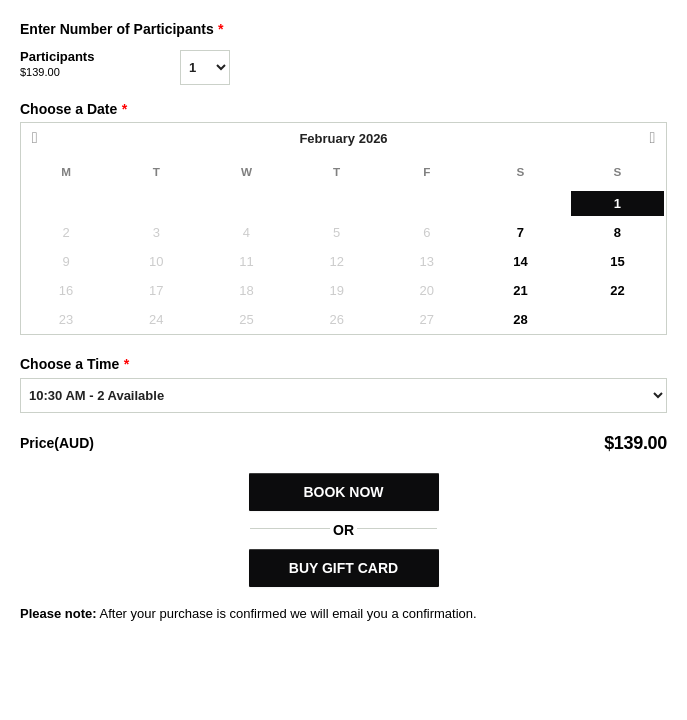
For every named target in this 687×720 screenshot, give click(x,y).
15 (617, 261)
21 (520, 290)
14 (520, 261)
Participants (100, 65)
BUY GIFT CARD (343, 568)
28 (520, 319)
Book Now (343, 492)
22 (617, 290)
